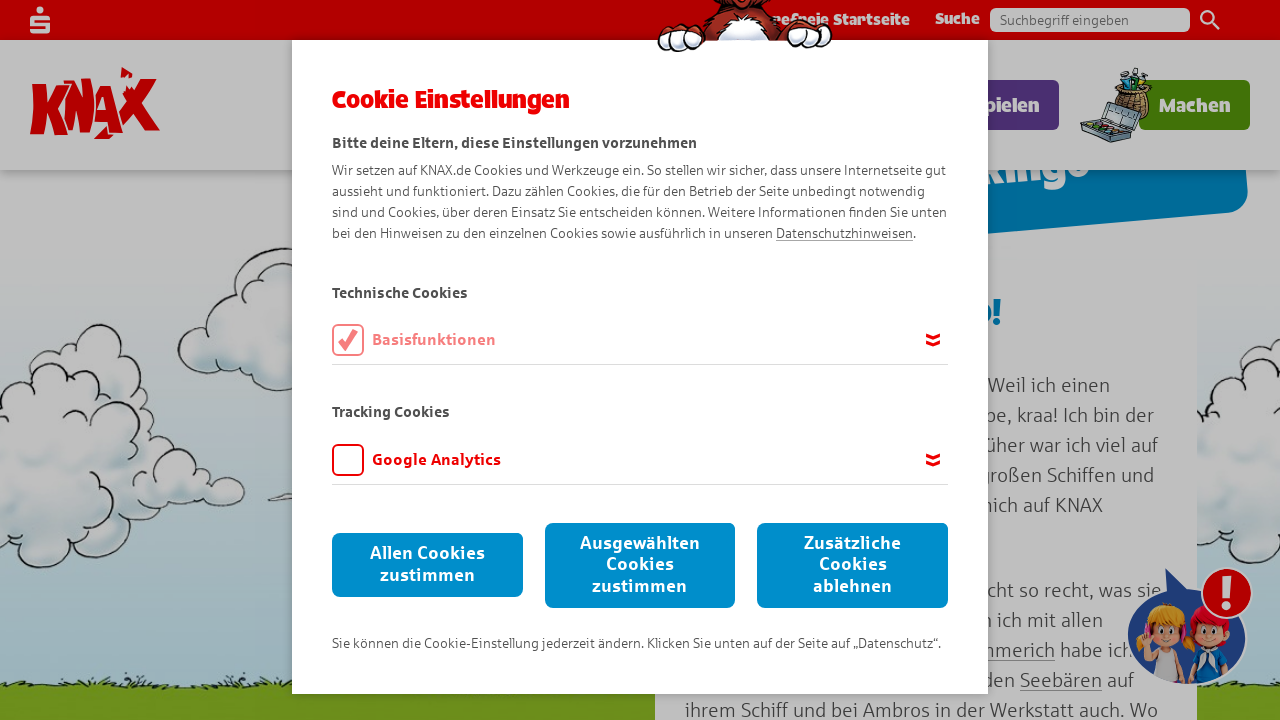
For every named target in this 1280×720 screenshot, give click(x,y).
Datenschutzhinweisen (844, 233)
